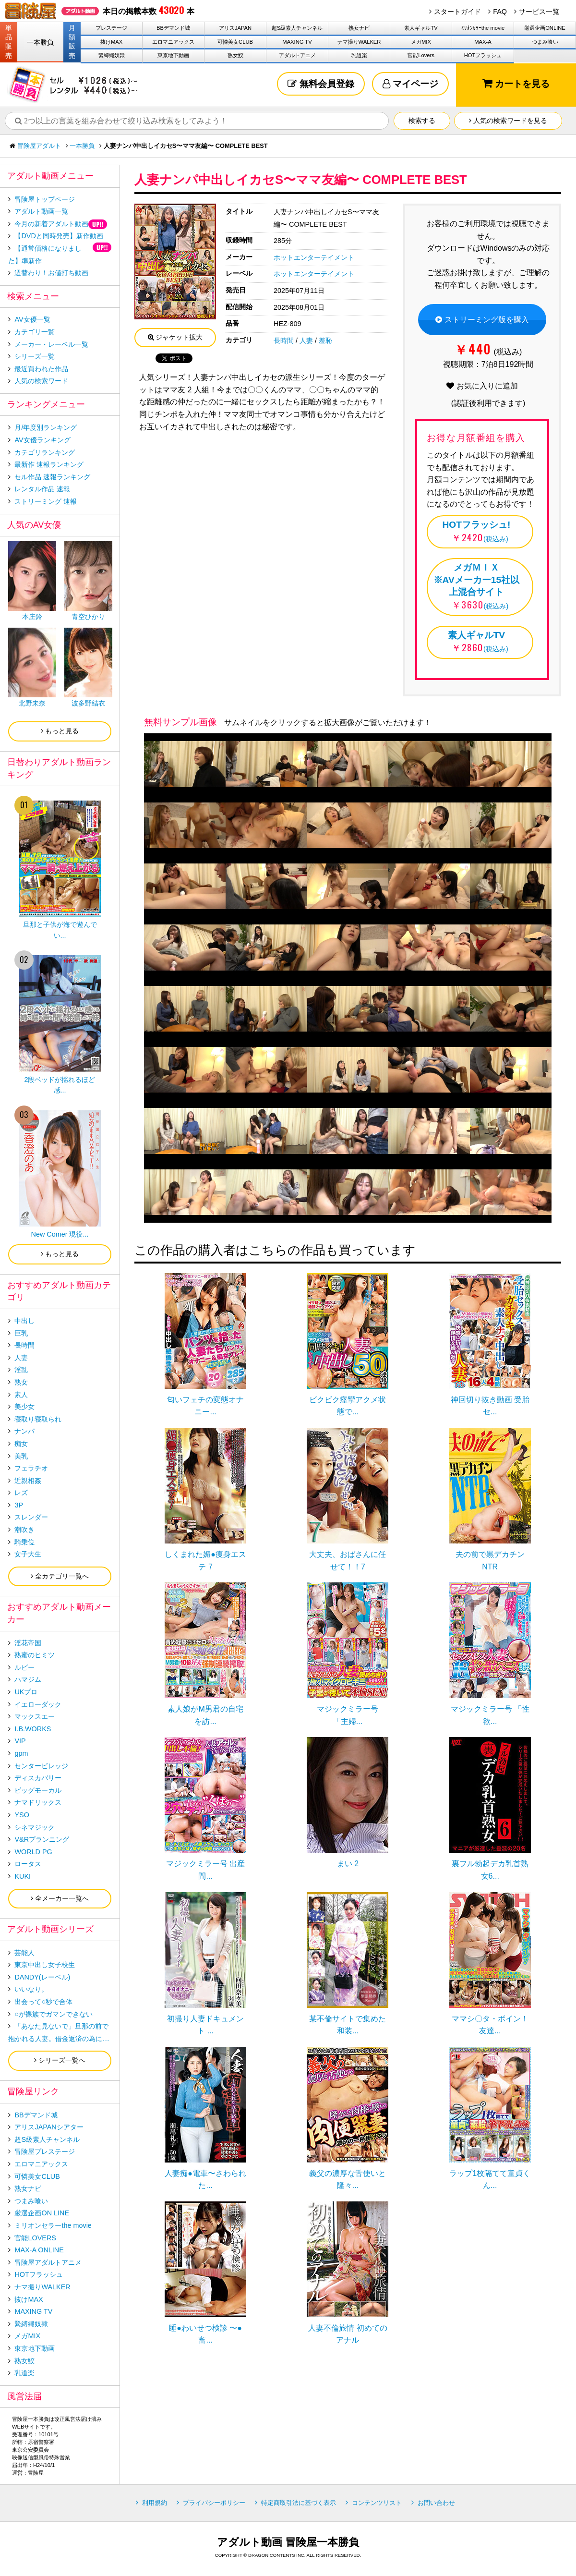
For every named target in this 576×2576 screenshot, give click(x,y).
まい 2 (348, 1863)
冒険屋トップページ (44, 199)
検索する (421, 120)
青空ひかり (88, 616)
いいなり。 (31, 1989)
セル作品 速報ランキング (52, 477)
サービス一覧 (539, 11)
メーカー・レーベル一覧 (51, 344)
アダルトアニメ (297, 55)
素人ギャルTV (420, 28)
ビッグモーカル (37, 1790)
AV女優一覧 (32, 319)
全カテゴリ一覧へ (60, 1576)
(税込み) (476, 531)
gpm (21, 1753)
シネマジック (34, 1827)
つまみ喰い (545, 42)
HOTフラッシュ (483, 55)
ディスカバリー (37, 1778)
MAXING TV (297, 42)
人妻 (306, 340)
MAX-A (482, 42)
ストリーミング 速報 (45, 501)
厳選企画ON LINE (41, 2213)
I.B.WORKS (32, 1729)
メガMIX (421, 42)
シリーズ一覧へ (59, 2060)
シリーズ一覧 (34, 356)
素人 (21, 1394)
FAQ (500, 11)
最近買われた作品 (41, 369)
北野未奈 (32, 703)
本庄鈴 (32, 616)
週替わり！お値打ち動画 (51, 273)
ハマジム (27, 1679)
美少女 (24, 1406)
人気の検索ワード (41, 381)
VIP (19, 1741)
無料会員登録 (321, 84)
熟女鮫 (235, 55)
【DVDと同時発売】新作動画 (58, 236)
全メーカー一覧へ (60, 1898)
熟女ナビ (359, 28)
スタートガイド (457, 11)
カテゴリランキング (44, 452)
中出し (24, 1320)
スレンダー (31, 1517)
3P (18, 1505)
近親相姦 (27, 1480)
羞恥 (325, 340)
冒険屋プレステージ (44, 2151)
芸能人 (24, 1952)
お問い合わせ (436, 2502)
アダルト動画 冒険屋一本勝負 (288, 2542)
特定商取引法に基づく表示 (298, 2502)
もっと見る (60, 731)
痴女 (21, 1443)
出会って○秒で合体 (43, 2001)
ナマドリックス (37, 1802)
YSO (21, 1815)
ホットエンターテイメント (314, 257)
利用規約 (154, 2502)
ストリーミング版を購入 (481, 320)
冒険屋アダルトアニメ (48, 2262)
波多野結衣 (88, 703)
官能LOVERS (35, 2238)
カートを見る (516, 83)
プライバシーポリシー (214, 2502)
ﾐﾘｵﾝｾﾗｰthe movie (483, 28)
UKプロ (25, 1692)
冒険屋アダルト (39, 145)
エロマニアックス (173, 42)
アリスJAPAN (235, 28)
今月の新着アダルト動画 (51, 224)
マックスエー (34, 1716)
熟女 (21, 1382)
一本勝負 (40, 42)
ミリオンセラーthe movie (52, 2225)
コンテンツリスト (377, 2502)
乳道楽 (359, 55)
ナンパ (24, 1431)
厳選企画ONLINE (544, 28)
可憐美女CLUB (235, 42)
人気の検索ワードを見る (508, 120)
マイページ (410, 84)
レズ (21, 1492)
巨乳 (21, 1333)
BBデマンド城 (173, 28)
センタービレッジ (41, 1766)
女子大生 (27, 1554)
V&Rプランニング (41, 1839)
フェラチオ (31, 1468)
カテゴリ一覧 (34, 332)
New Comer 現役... (60, 1234)
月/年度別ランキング (45, 427)
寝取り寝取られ (37, 1419)
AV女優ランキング (42, 440)
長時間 (284, 340)
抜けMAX (111, 42)
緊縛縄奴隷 (111, 55)
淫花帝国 (27, 1643)
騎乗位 (24, 1542)
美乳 (21, 1456)
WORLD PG (33, 1852)
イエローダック (37, 1704)
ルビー (24, 1667)
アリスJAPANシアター (48, 2127)
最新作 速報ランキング (49, 464)
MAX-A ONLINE (38, 2250)
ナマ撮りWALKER (359, 42)
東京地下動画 (173, 55)
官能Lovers (421, 55)
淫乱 (21, 1369)
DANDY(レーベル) (42, 1977)
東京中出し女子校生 (44, 1964)
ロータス (27, 1864)
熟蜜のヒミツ (34, 1655)
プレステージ (111, 28)
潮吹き (24, 1529)
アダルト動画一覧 (41, 211)
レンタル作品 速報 (42, 489)
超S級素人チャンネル (297, 28)
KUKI (22, 1876)
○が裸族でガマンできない (53, 2014)
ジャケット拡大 (175, 337)
